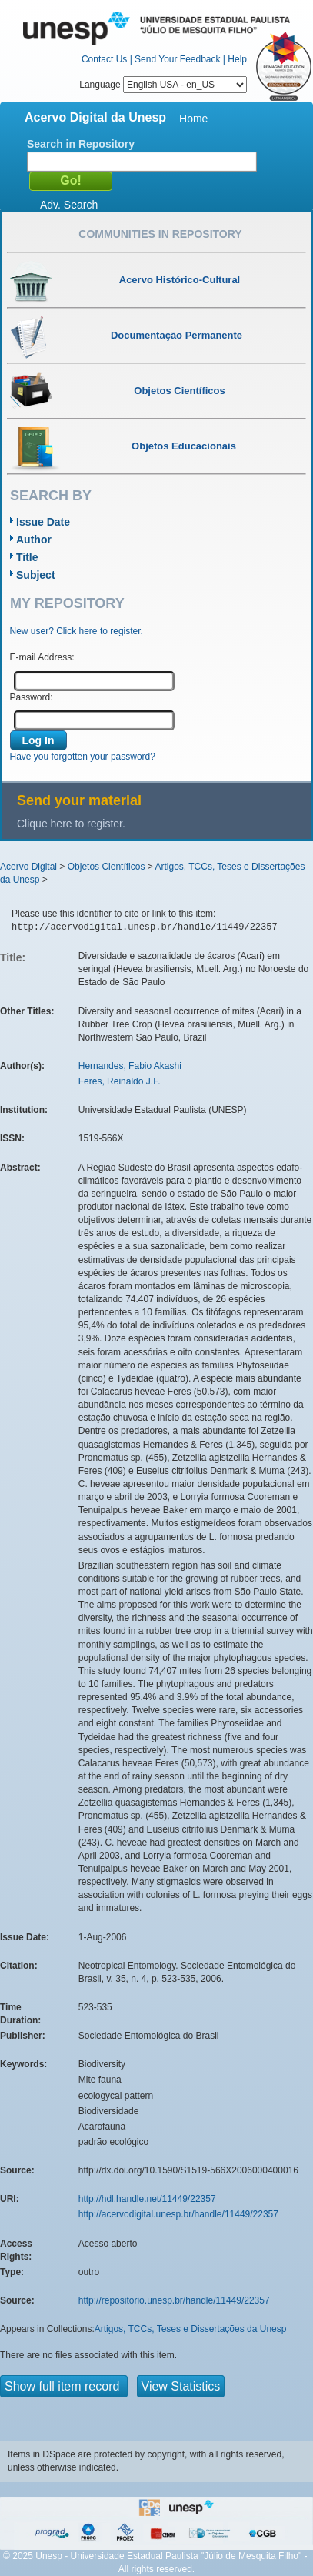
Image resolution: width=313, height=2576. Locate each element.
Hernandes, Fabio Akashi (129, 1066)
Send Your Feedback (177, 59)
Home (193, 118)
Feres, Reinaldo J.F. (119, 1081)
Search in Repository (81, 144)
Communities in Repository (159, 234)
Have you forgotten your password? (82, 756)
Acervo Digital (28, 866)
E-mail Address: (42, 657)
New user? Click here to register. (76, 631)
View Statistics (181, 2386)
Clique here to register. (71, 823)
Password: (31, 697)
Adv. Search (69, 205)
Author (34, 539)
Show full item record (64, 2386)
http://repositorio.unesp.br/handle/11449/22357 (174, 2300)
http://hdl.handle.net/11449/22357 (147, 2198)
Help (237, 59)
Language (163, 84)
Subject (35, 575)
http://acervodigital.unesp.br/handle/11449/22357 (178, 2214)
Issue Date (43, 522)
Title (27, 557)
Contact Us (104, 59)
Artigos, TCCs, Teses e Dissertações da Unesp (191, 2329)
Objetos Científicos (106, 866)
